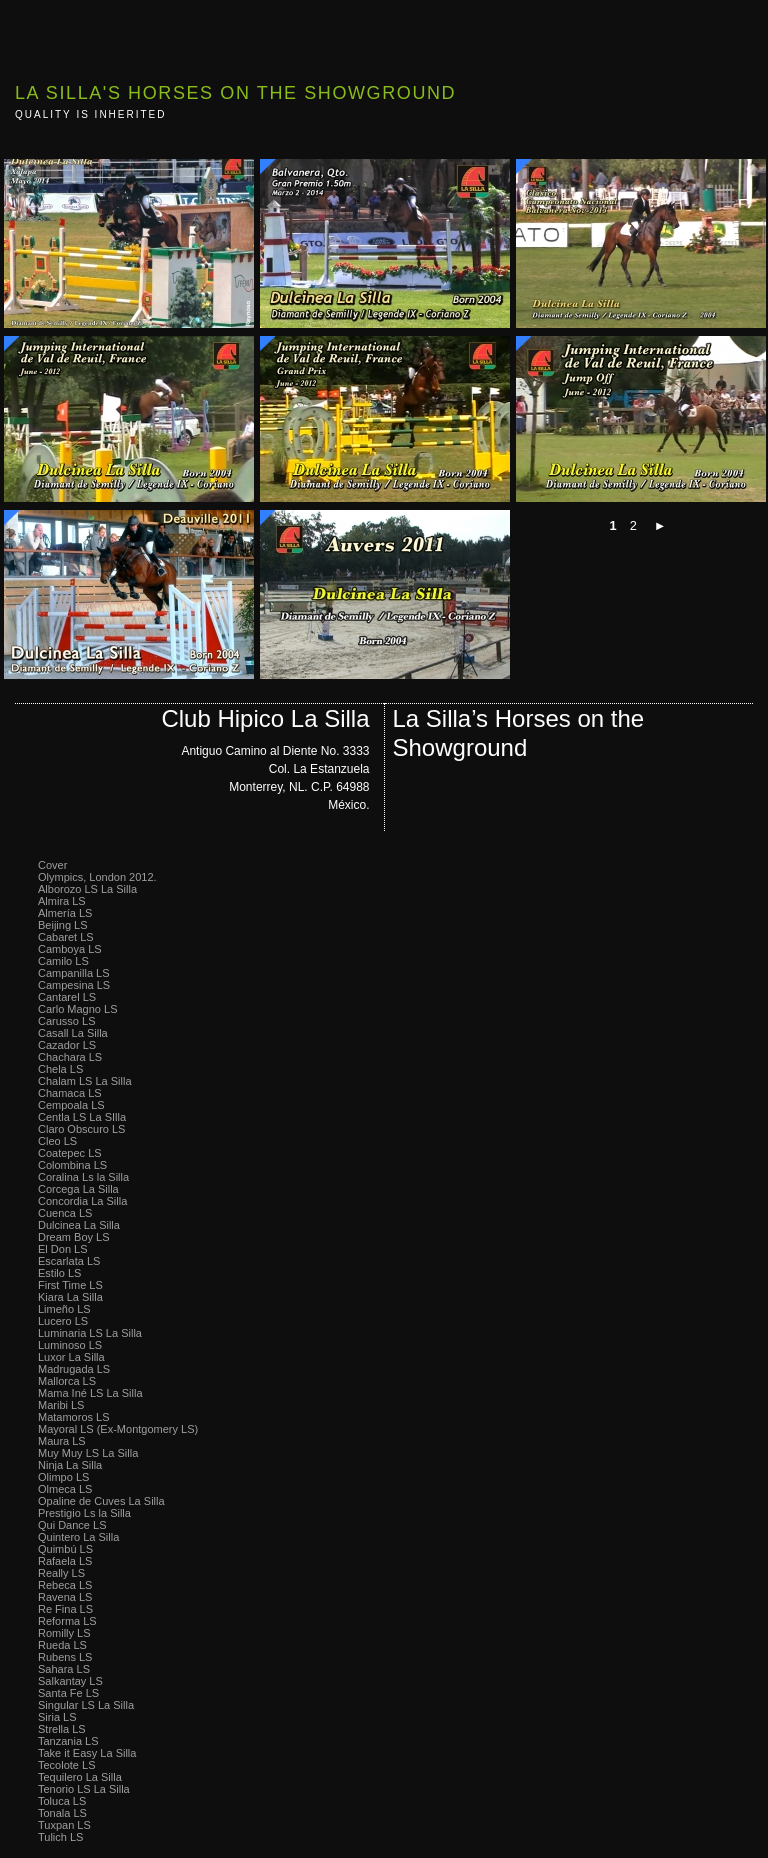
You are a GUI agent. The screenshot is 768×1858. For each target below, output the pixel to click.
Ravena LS (65, 1597)
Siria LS (57, 1717)
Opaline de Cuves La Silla (101, 1501)
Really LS (61, 1573)
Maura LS (62, 1441)
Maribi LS (61, 1405)
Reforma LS (67, 1621)
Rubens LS (65, 1657)
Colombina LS (72, 1165)
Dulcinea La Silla (79, 1225)
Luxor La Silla (71, 1357)
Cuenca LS (65, 1213)
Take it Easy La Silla (87, 1753)
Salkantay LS (70, 1681)
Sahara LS (64, 1669)
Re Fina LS (65, 1609)
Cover (52, 865)
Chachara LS (70, 1057)
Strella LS (62, 1729)
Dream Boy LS (74, 1237)
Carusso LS (66, 1021)
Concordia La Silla (82, 1201)
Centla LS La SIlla (82, 1117)
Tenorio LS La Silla (84, 1789)
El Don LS (63, 1249)
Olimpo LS (63, 1477)
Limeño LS (64, 1309)
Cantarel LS (67, 997)
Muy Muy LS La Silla (88, 1453)
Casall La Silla (73, 1033)
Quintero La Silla (78, 1537)
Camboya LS (70, 949)
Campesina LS (74, 985)
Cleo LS (57, 1141)
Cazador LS (67, 1045)
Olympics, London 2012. (97, 877)
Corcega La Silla (78, 1189)
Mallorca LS (67, 1381)
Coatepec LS (70, 1153)
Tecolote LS (66, 1765)
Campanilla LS (74, 973)
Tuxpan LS (64, 1825)
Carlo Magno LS (78, 1009)
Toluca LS (62, 1801)
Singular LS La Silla (86, 1705)
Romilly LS (64, 1633)
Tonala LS (62, 1813)
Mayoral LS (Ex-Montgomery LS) (118, 1429)
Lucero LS (63, 1321)
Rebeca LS (65, 1585)
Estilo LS (59, 1273)
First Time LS (70, 1285)
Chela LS (60, 1069)
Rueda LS (62, 1645)
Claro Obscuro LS (81, 1129)
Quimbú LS (65, 1549)
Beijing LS (63, 925)
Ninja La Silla (70, 1465)
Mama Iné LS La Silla (90, 1393)
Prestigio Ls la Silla (84, 1513)
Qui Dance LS (72, 1525)
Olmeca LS (65, 1489)
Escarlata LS (69, 1261)
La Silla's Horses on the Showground (235, 93)
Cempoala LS (71, 1105)
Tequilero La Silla (80, 1777)
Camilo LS (63, 961)
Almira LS (62, 901)
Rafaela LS (65, 1561)
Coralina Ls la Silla (83, 1177)
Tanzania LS (68, 1741)
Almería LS (65, 913)
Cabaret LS (66, 937)
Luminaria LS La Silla (90, 1333)
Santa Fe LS (68, 1693)
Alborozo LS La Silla (87, 889)
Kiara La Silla (70, 1297)
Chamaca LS (70, 1093)
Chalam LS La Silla (85, 1081)
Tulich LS (60, 1837)
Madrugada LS (74, 1369)
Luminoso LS (70, 1345)
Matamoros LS (74, 1417)
